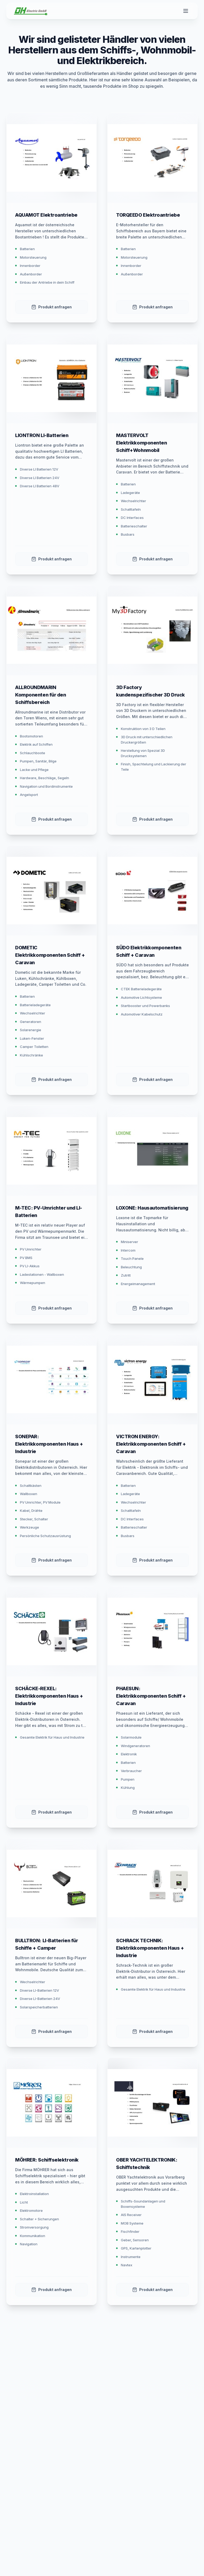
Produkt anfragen (51, 307)
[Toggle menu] (185, 11)
